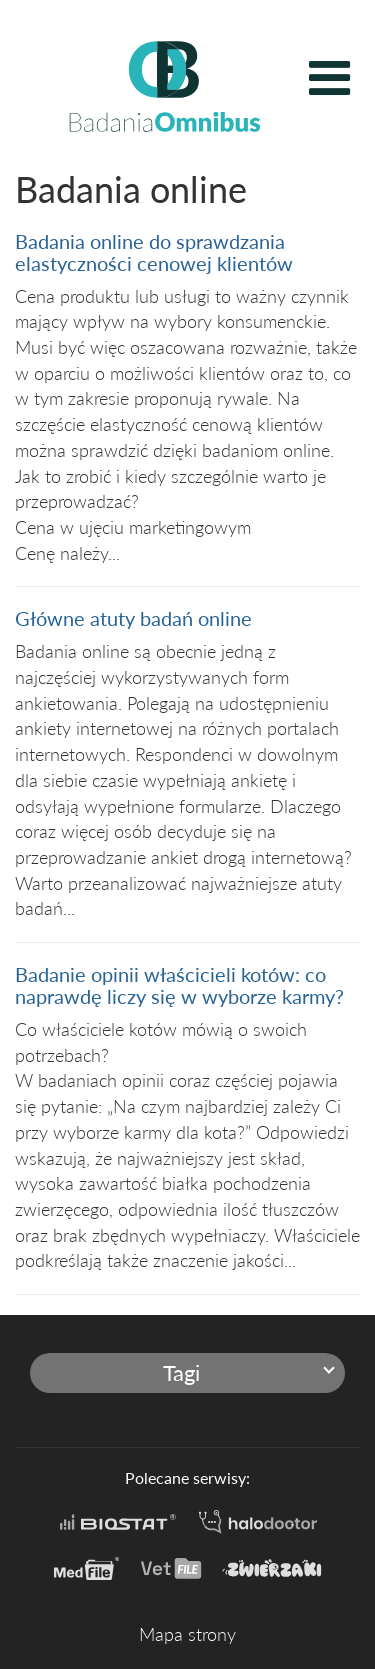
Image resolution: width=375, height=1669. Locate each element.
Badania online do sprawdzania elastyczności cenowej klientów (154, 252)
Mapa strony (187, 1634)
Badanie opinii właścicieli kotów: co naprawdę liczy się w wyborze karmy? (179, 985)
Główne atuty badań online (133, 618)
